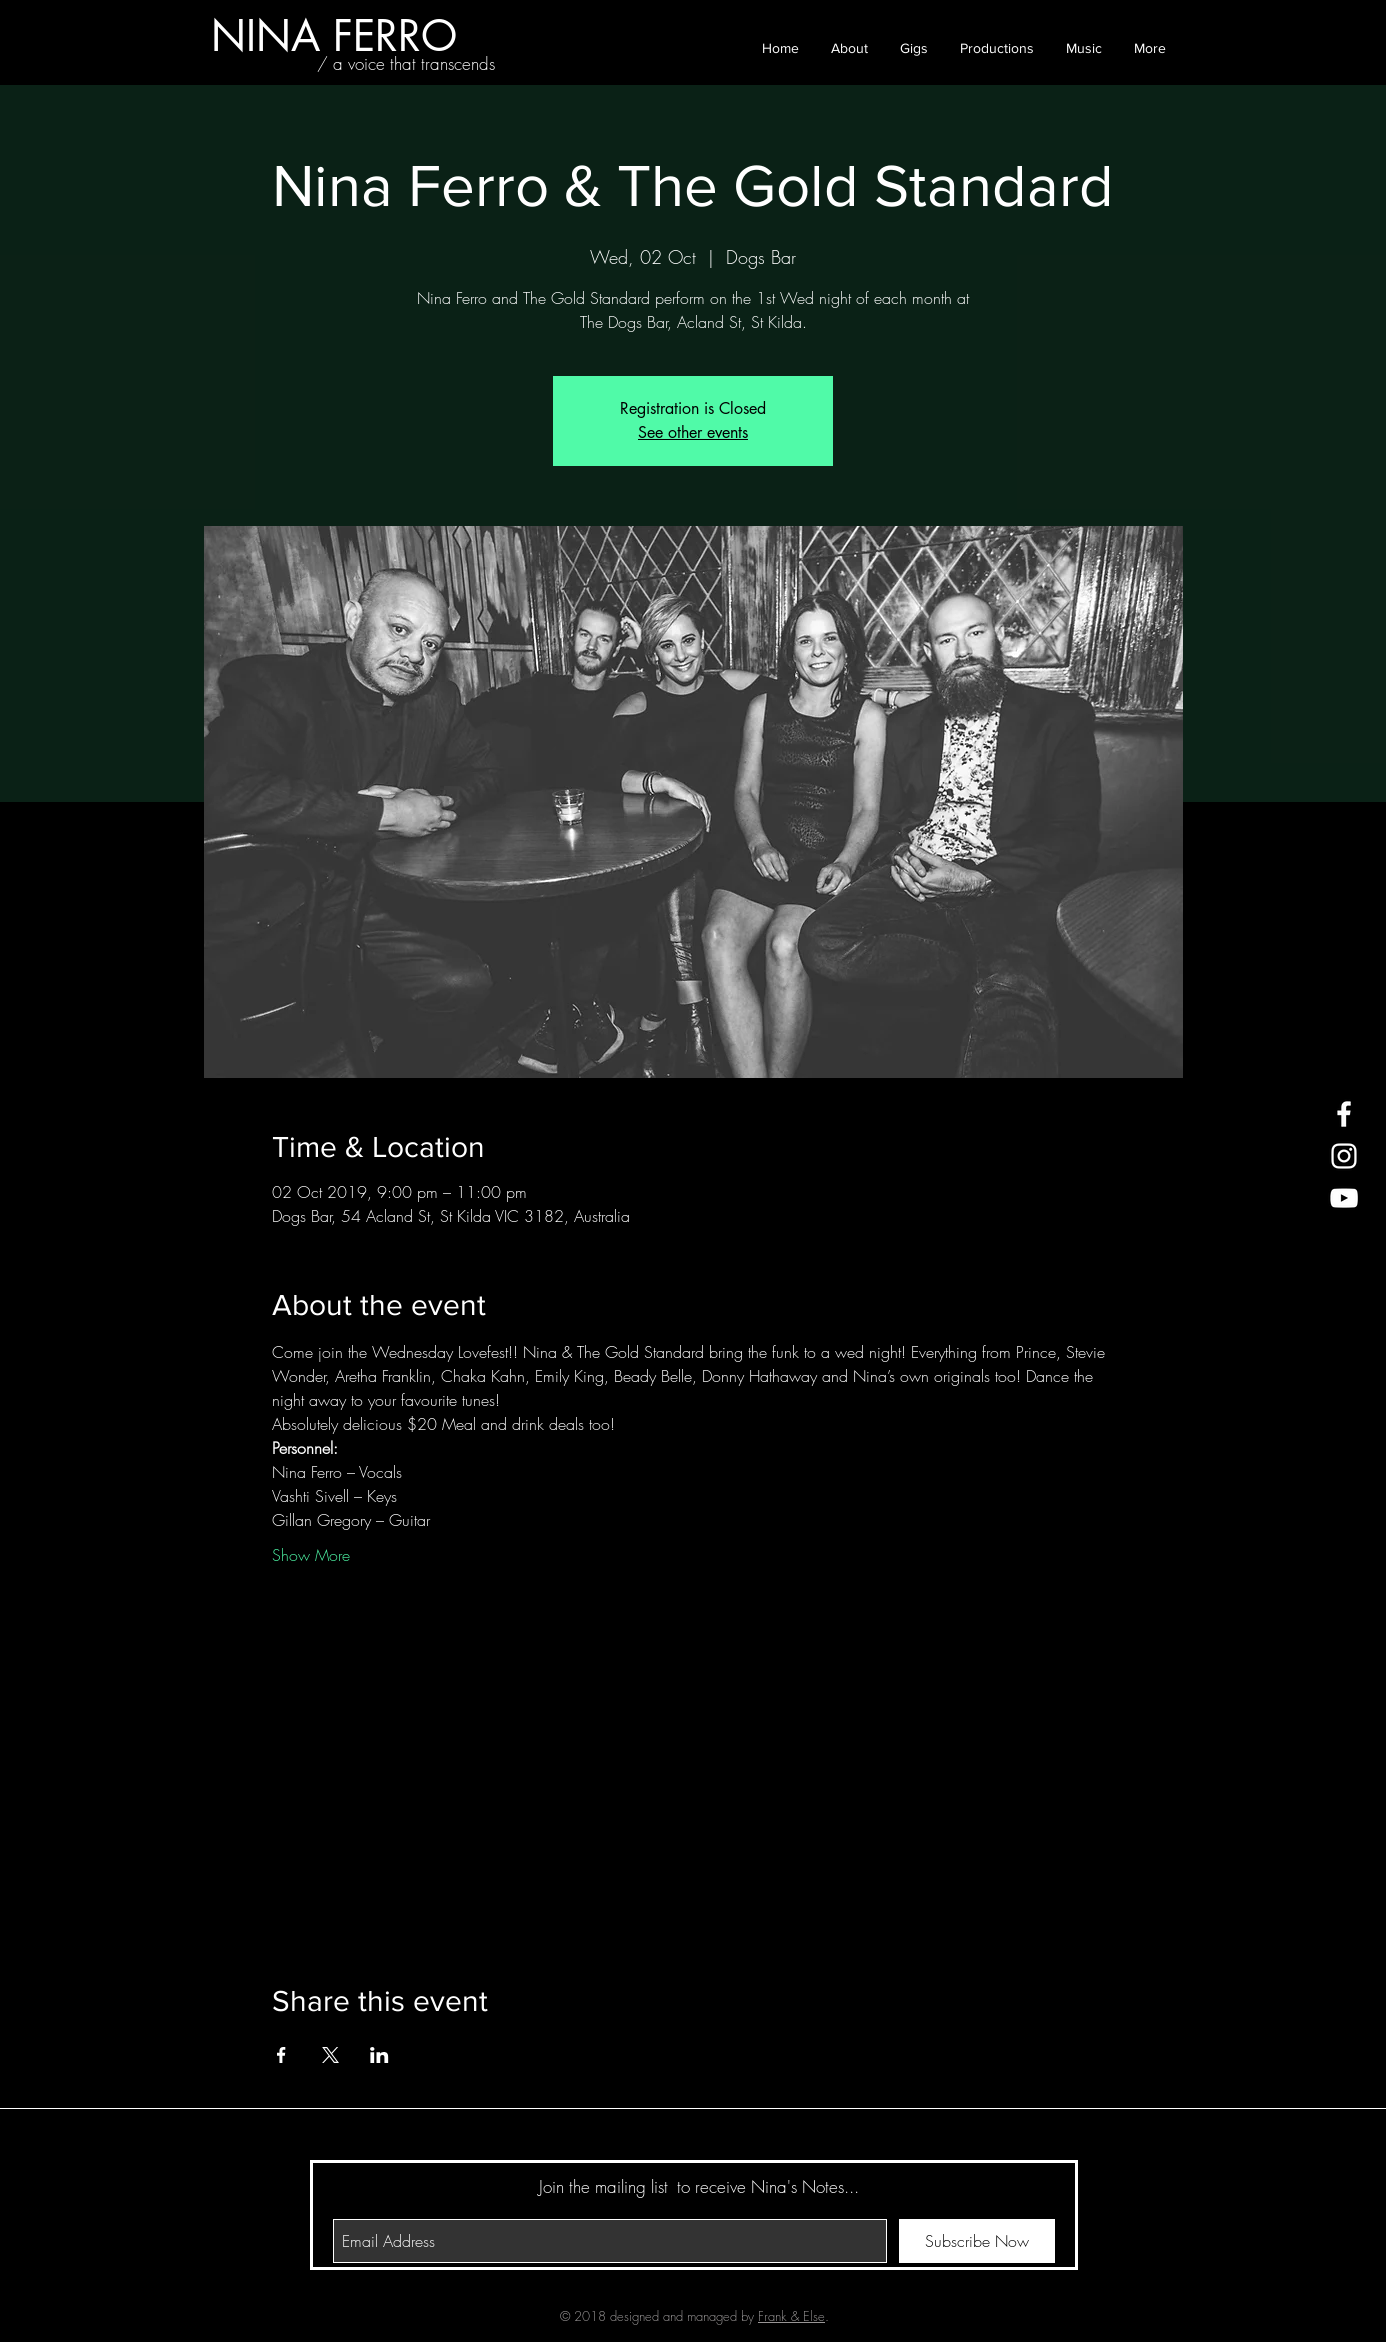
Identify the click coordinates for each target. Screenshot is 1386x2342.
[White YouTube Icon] (1344, 1198)
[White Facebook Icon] (1344, 1114)
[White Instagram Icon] (1344, 1156)
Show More (311, 1555)
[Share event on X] (330, 2055)
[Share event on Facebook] (281, 2055)
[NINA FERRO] (334, 36)
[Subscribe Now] (977, 2241)
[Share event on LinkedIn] (379, 2055)
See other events (693, 432)
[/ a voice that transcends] (406, 64)
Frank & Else (791, 2316)
